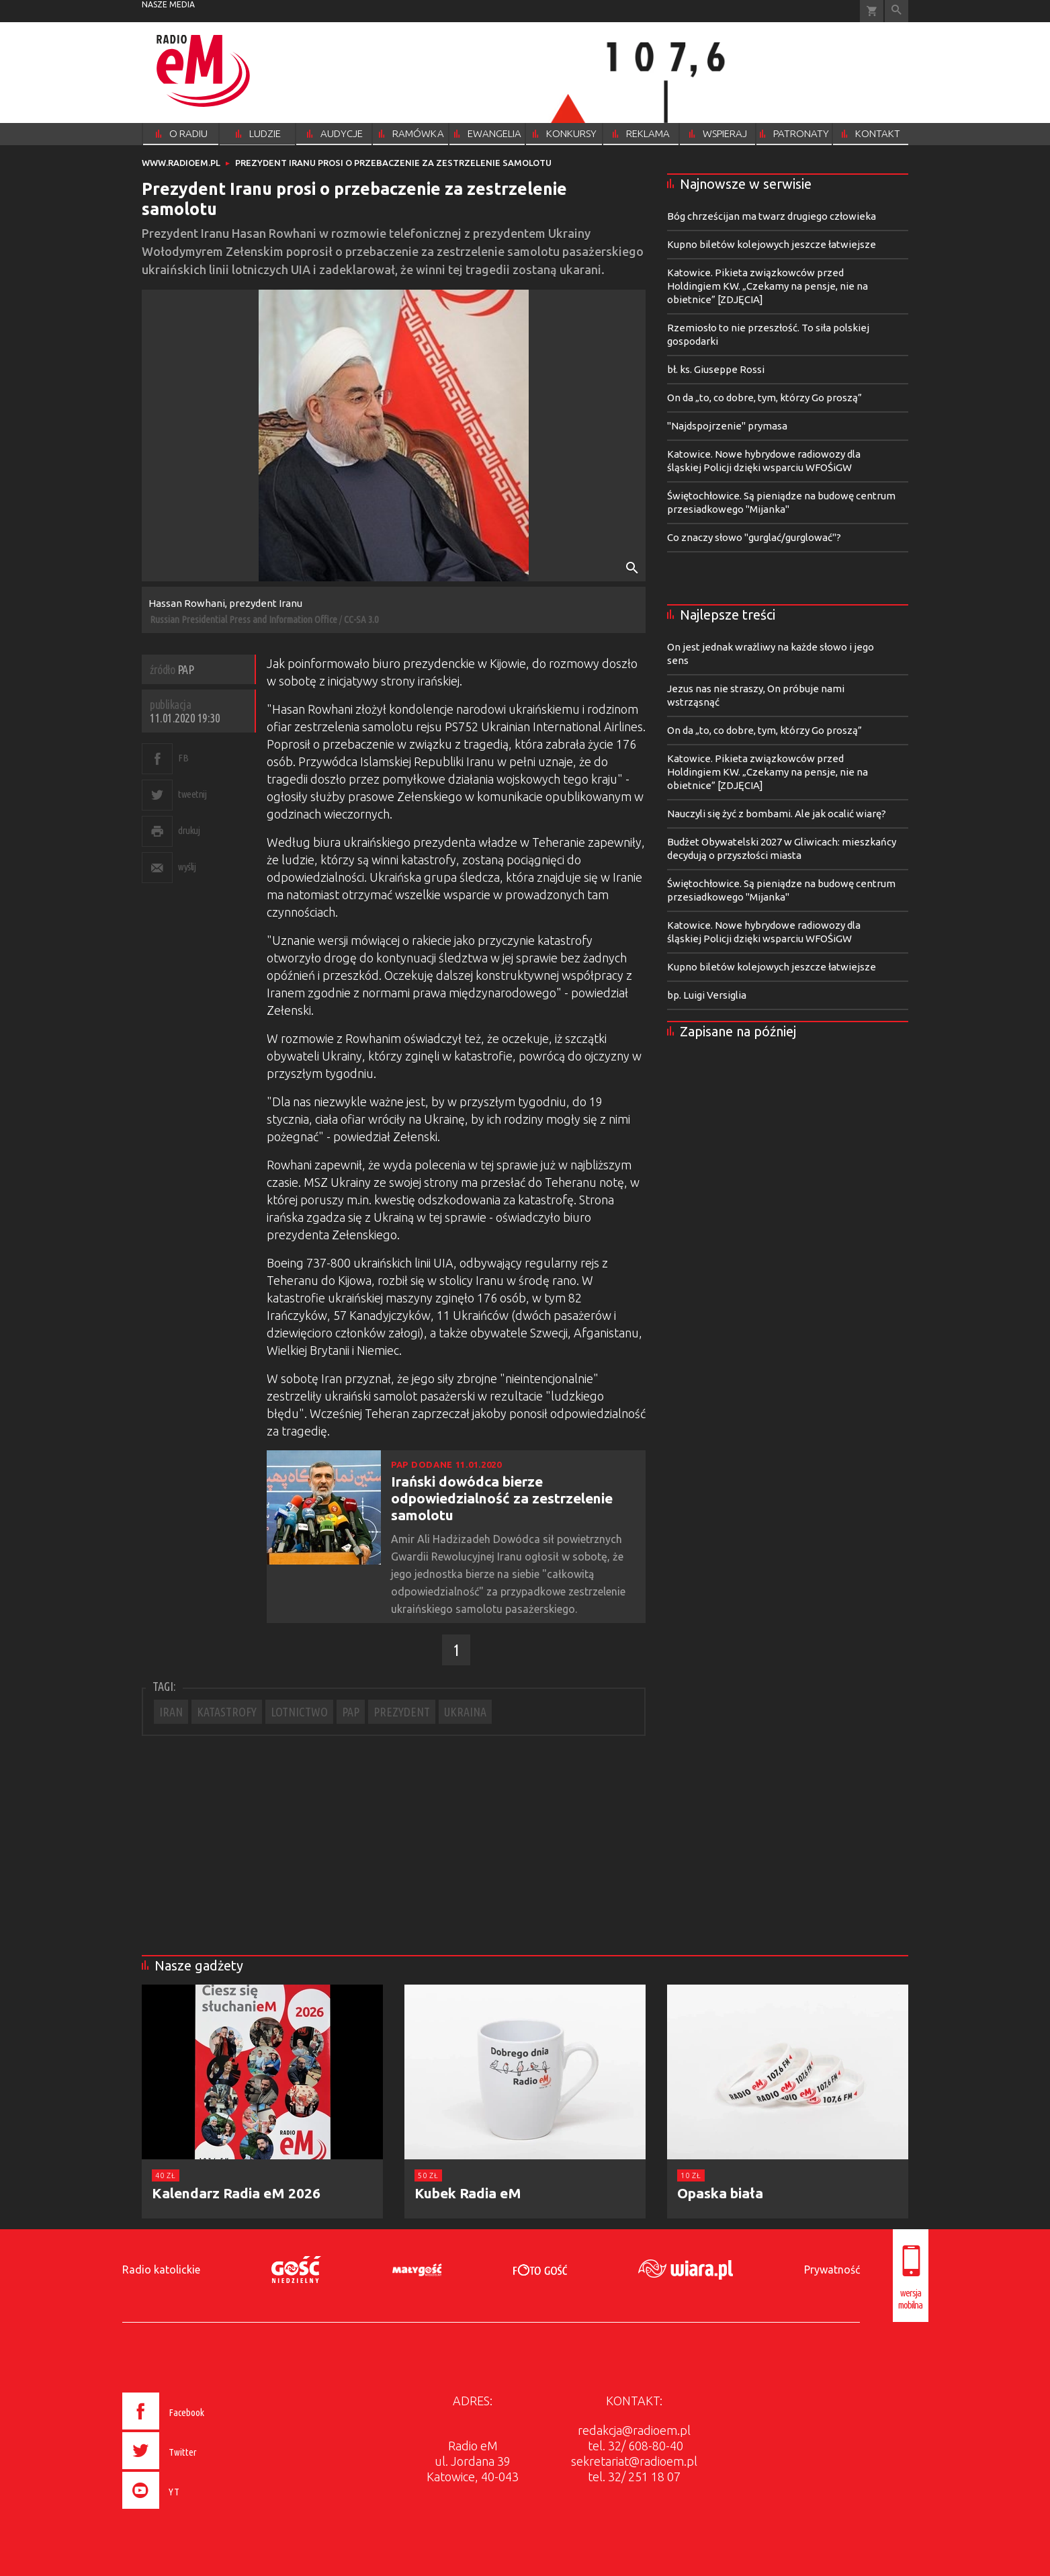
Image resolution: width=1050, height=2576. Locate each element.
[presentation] (191, 2511)
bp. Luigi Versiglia (706, 995)
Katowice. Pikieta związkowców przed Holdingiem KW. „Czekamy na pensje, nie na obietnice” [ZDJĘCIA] (767, 286)
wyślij (186, 866)
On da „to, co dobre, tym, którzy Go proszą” (764, 397)
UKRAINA (465, 1711)
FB (183, 757)
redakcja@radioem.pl (634, 2430)
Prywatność (832, 2269)
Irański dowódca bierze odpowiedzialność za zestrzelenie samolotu (502, 1498)
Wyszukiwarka (896, 11)
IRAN (171, 1711)
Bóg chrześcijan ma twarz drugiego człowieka (771, 216)
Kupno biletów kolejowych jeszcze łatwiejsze (771, 244)
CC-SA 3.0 (361, 619)
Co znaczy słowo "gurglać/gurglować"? (754, 537)
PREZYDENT (402, 1711)
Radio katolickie (161, 2269)
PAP (350, 1711)
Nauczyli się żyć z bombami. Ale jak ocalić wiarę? (776, 813)
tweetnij (192, 794)
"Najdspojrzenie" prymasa (727, 425)
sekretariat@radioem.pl (634, 2461)
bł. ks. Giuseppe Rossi (715, 369)
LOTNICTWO (299, 1711)
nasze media (168, 4)
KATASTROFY (227, 1711)
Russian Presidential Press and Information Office (243, 619)
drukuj (189, 830)
